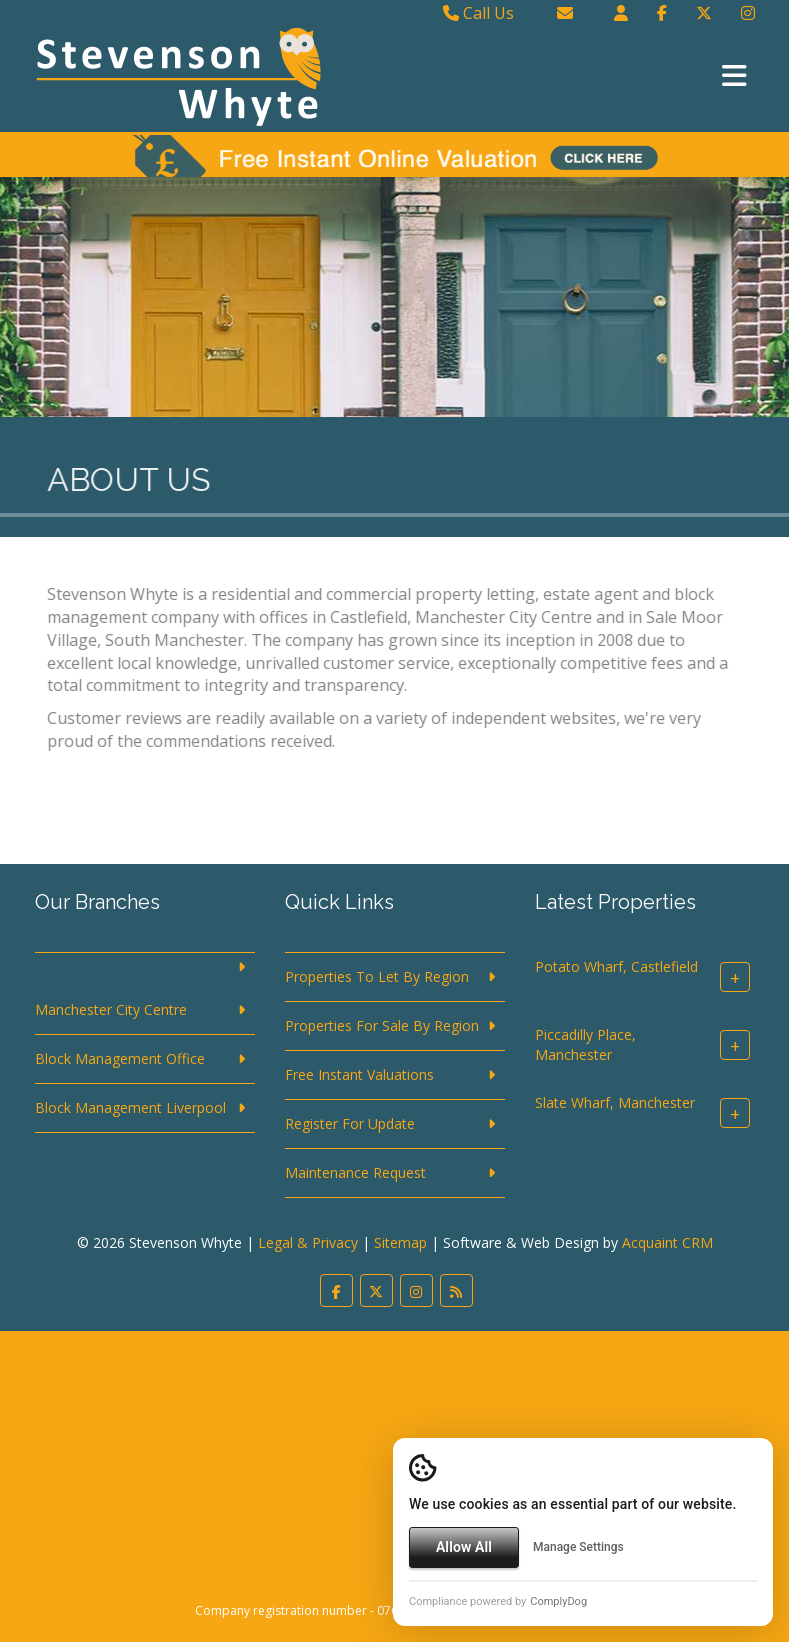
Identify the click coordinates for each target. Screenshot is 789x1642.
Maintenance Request (355, 1172)
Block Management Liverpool (130, 1107)
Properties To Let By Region (377, 976)
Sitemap (400, 1242)
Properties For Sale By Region (382, 1025)
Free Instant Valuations (359, 1074)
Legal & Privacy (308, 1242)
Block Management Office (120, 1058)
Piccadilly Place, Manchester (585, 1045)
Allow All (464, 1547)
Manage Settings (578, 1547)
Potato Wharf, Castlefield (616, 967)
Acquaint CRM (667, 1242)
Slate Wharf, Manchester (615, 1103)
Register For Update (350, 1123)
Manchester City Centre (111, 1009)
